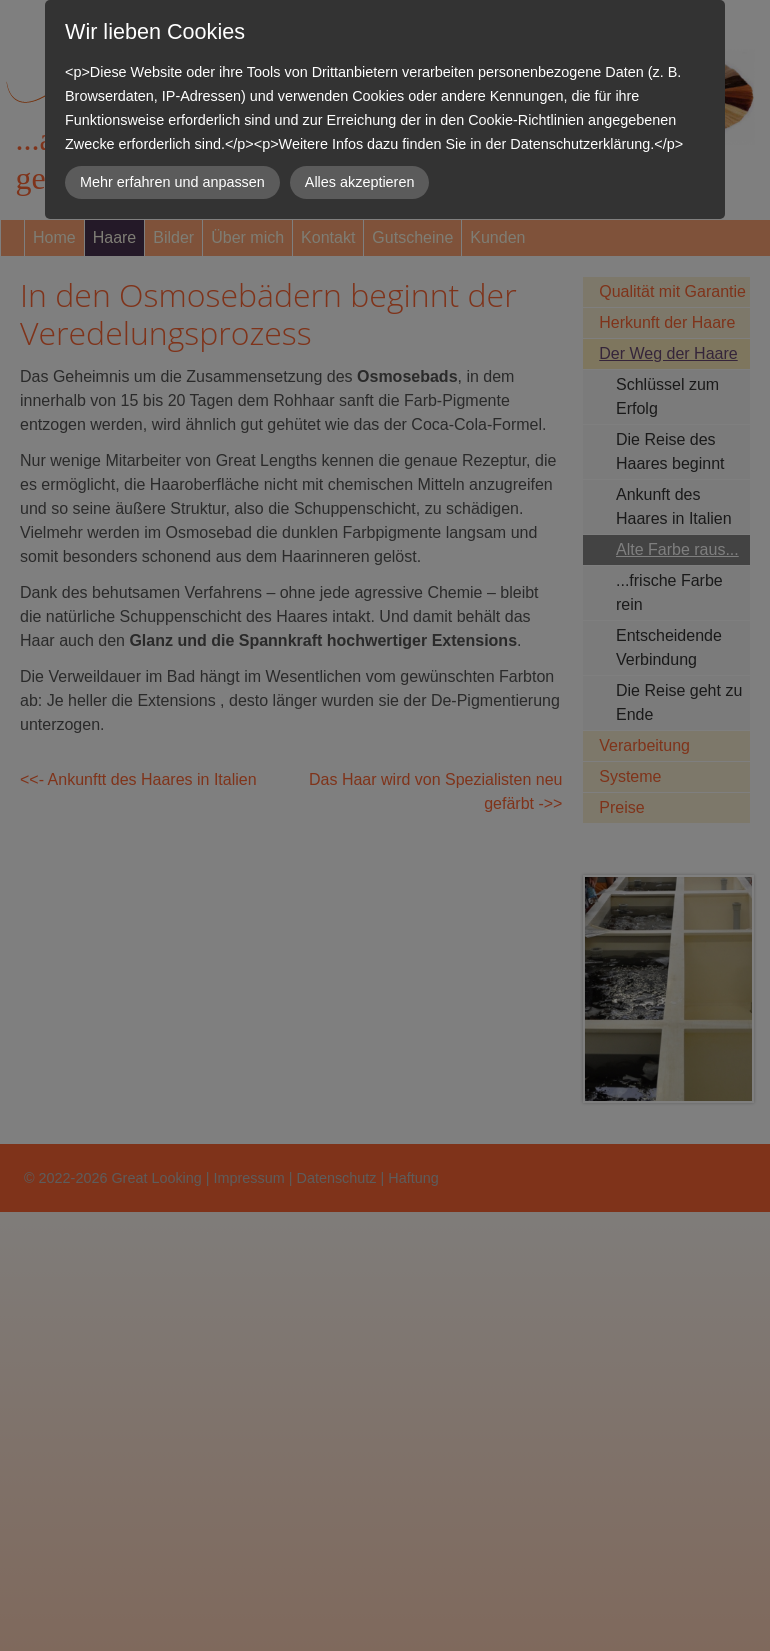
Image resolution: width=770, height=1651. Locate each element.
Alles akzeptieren (360, 182)
